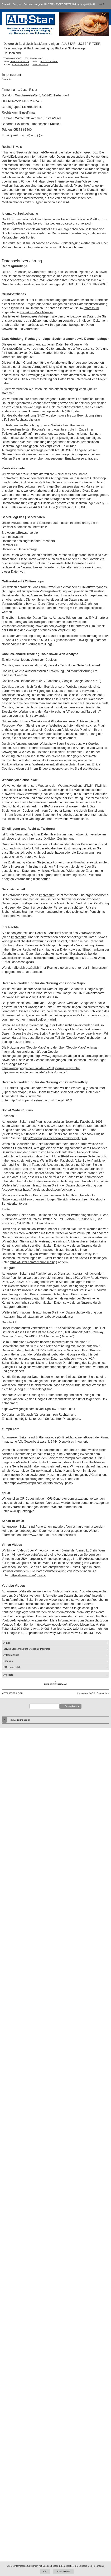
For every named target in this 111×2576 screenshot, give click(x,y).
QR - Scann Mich (12, 1667)
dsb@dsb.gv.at (22, 962)
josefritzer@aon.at (20, 64)
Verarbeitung (24, 879)
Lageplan (8, 1661)
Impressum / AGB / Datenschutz (93, 1693)
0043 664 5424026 (19, 61)
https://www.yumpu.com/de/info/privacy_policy (41, 1483)
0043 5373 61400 (49, 61)
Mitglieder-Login (12, 1693)
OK (45, 2571)
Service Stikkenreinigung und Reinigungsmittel (26, 1649)
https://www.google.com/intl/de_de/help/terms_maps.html (41, 1068)
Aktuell (6, 1643)
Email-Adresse (32, 972)
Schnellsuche (72, 1706)
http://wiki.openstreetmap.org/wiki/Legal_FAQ (41, 1100)
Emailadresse (74, 458)
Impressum (47, 300)
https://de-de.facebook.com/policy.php (49, 1189)
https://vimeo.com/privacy (28, 1575)
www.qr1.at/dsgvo (22, 1511)
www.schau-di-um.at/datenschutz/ (53, 1535)
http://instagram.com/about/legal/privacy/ (45, 1316)
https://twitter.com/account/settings (33, 1262)
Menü (101, 4)
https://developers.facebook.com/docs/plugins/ (55, 1138)
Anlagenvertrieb (11, 1655)
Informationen (63, 2571)
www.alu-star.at (40, 64)
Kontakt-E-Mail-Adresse (36, 312)
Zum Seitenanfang (55, 1683)
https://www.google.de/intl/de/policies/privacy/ (67, 1624)
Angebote (8, 1674)
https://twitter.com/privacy (74, 1254)
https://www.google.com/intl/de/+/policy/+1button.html (38, 1409)
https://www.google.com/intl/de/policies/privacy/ (34, 1072)
